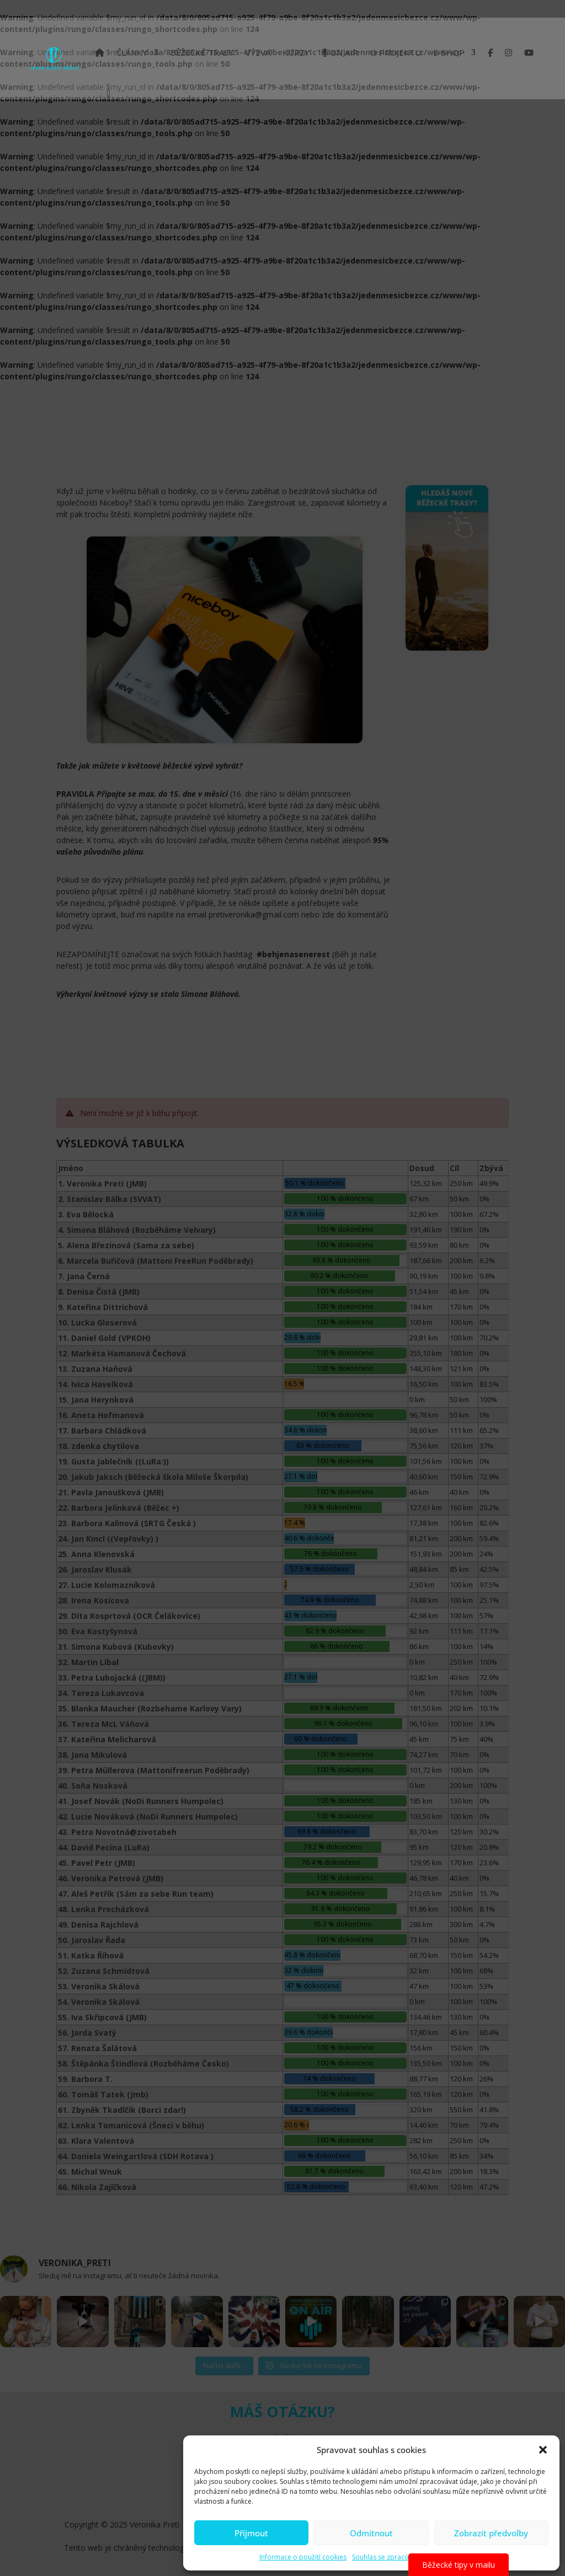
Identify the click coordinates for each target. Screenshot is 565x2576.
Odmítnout (371, 2533)
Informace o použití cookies (303, 2557)
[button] (542, 2449)
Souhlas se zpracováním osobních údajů (415, 2557)
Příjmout (251, 2533)
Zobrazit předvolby (491, 2533)
